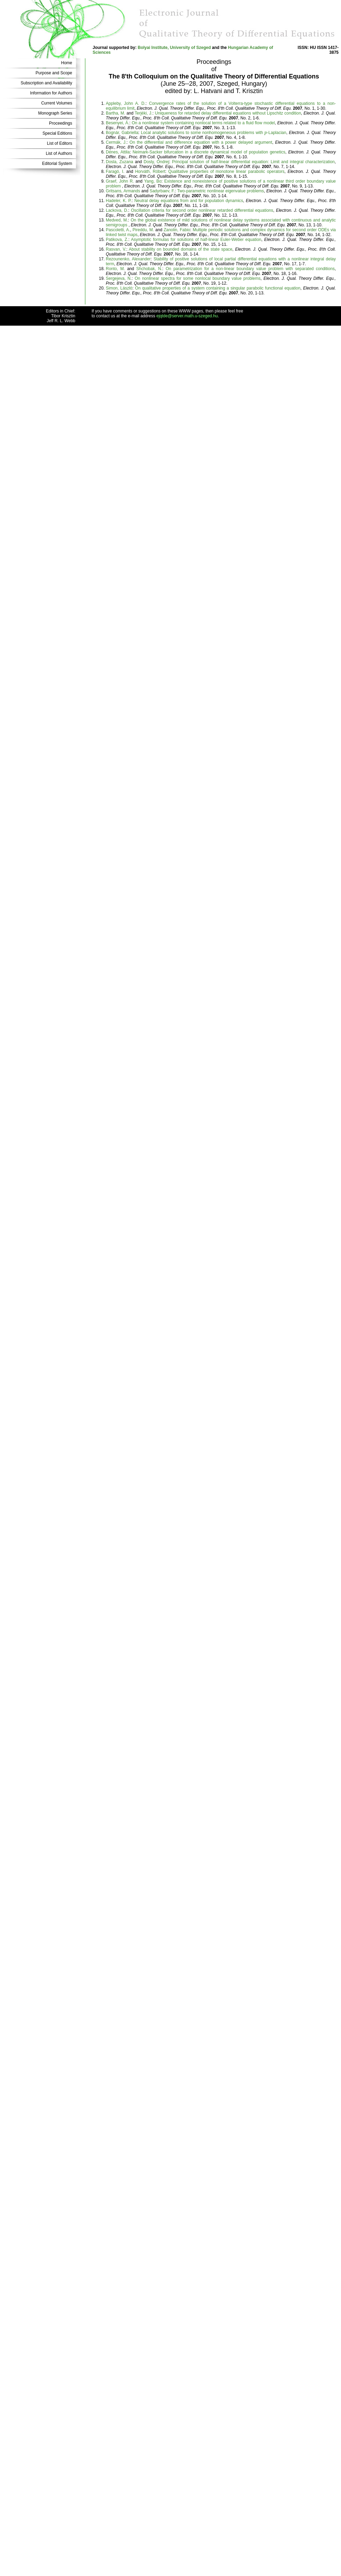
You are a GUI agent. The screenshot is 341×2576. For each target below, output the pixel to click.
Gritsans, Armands (123, 191)
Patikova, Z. (117, 239)
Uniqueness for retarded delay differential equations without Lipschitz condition (228, 113)
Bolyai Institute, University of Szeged (174, 47)
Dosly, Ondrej (156, 161)
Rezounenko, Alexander (128, 259)
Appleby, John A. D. (125, 103)
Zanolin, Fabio (177, 229)
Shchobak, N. (149, 268)
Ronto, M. (115, 268)
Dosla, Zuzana (119, 161)
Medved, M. (117, 220)
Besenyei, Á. (117, 122)
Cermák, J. (116, 142)
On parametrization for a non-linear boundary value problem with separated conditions (250, 268)
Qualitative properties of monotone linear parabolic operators (226, 171)
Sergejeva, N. (119, 278)
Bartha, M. (115, 113)
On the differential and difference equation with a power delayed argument (200, 142)
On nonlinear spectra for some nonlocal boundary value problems (198, 278)
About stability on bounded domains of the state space (180, 249)
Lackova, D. (117, 210)
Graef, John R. (120, 181)
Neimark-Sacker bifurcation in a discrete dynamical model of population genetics (209, 152)
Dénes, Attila (118, 152)
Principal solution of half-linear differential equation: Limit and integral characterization (253, 161)
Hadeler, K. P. (118, 200)
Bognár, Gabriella (122, 132)
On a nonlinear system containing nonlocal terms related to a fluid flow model (203, 122)
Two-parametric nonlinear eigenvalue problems (220, 191)
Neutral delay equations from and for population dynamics (188, 200)
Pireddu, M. (143, 229)
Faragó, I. (115, 171)
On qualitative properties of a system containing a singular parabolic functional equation (217, 288)
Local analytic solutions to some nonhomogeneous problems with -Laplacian (213, 132)
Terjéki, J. (143, 113)
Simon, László (119, 288)
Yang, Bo (152, 181)
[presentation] (265, 132)
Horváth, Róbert (150, 171)
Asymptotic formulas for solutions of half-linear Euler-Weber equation (196, 239)
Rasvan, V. (116, 249)
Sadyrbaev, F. (162, 191)
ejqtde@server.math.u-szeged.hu (187, 315)
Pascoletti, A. (118, 229)
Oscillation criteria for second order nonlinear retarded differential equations (202, 210)
